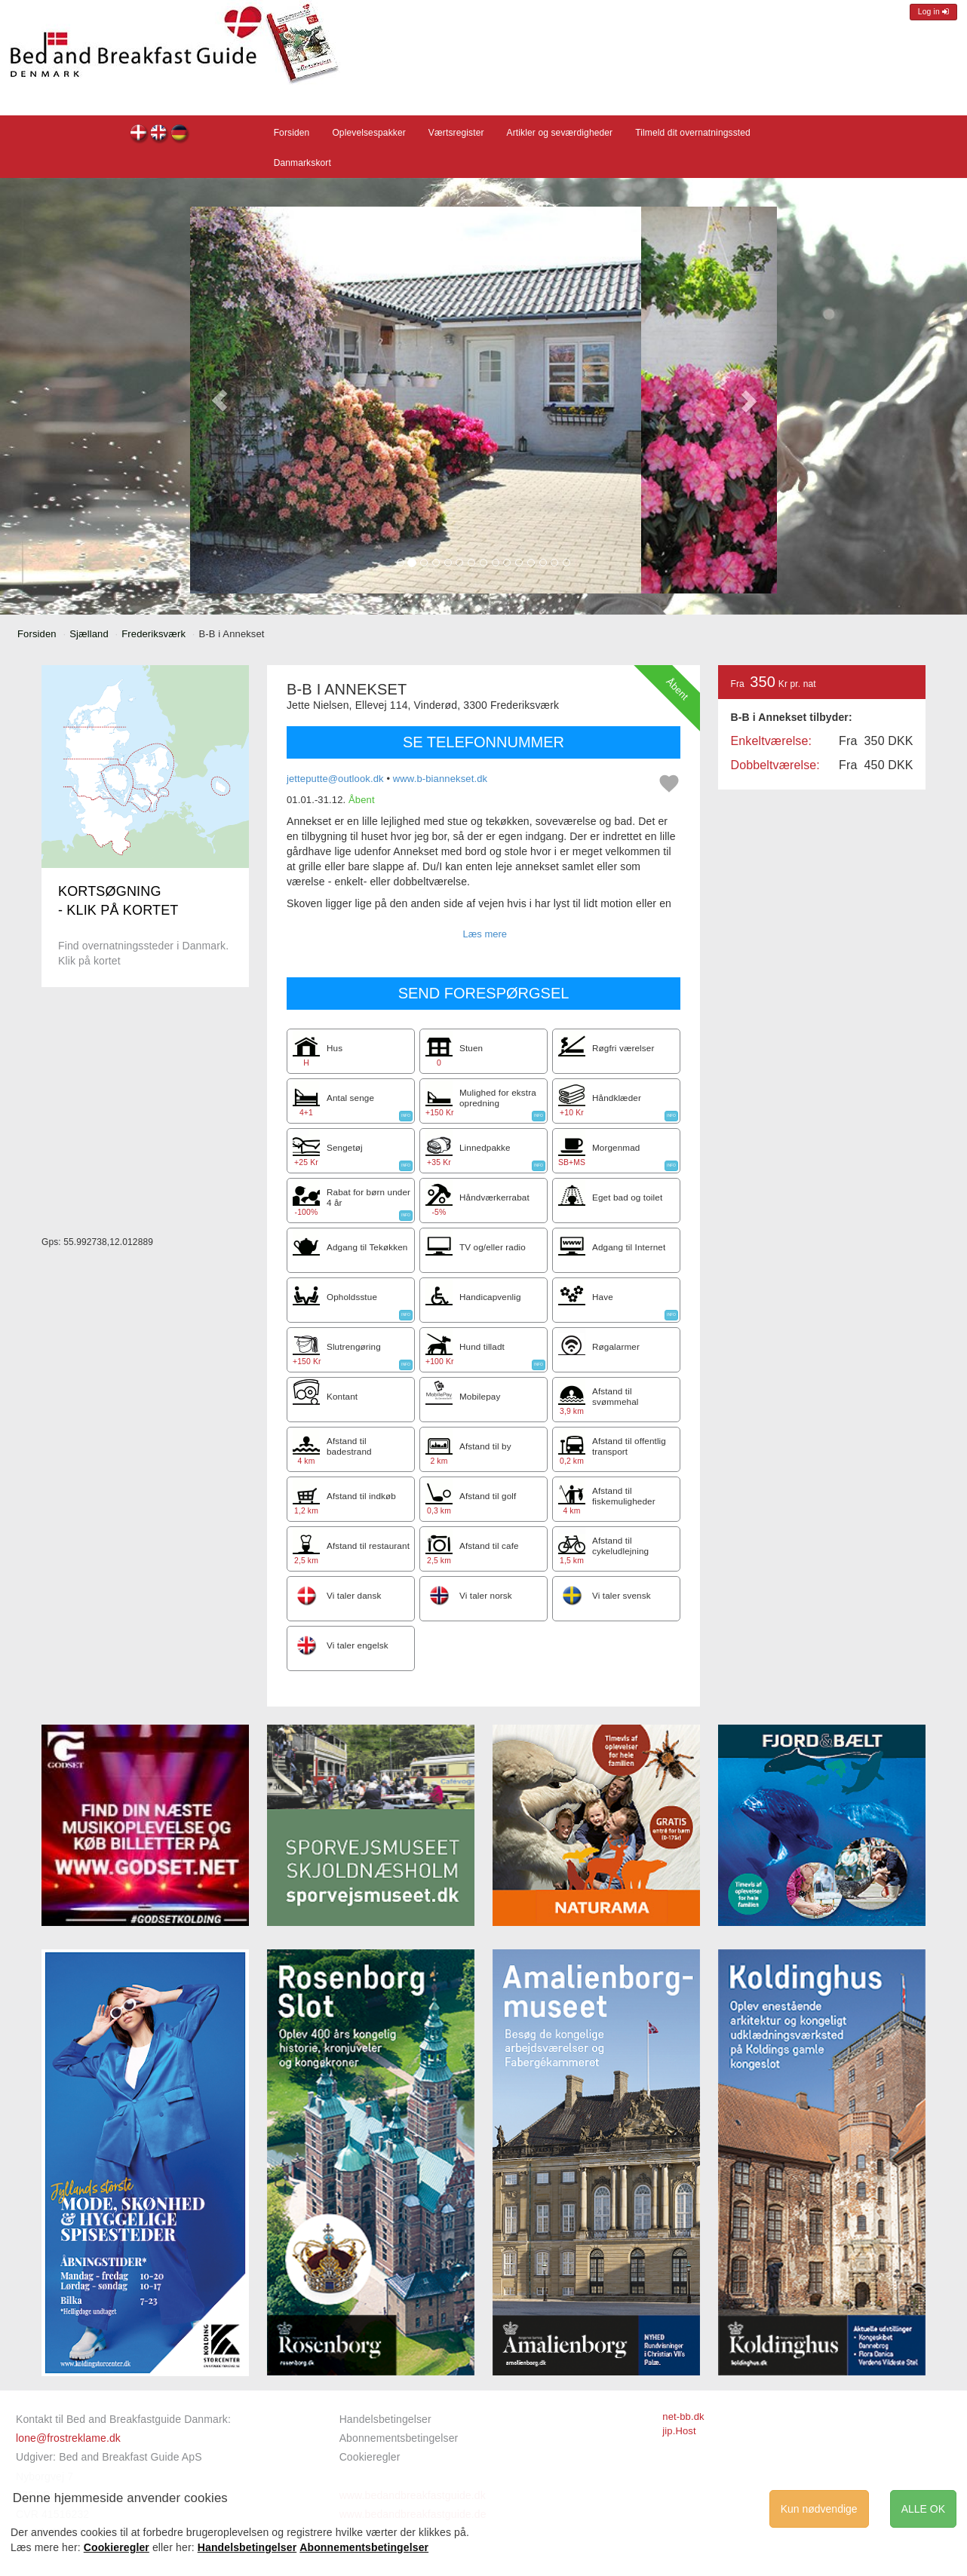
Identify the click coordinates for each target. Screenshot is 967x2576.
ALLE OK (923, 2509)
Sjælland (89, 633)
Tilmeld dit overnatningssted (693, 132)
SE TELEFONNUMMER (483, 742)
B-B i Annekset (139, 134)
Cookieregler (370, 2457)
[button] (219, 400)
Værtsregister (456, 132)
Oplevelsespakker (368, 132)
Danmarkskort (302, 163)
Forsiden (292, 132)
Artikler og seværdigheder (560, 132)
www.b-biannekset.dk (440, 778)
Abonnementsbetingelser (399, 2438)
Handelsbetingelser (385, 2419)
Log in (933, 12)
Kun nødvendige (819, 2509)
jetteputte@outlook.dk (335, 778)
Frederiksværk (153, 633)
